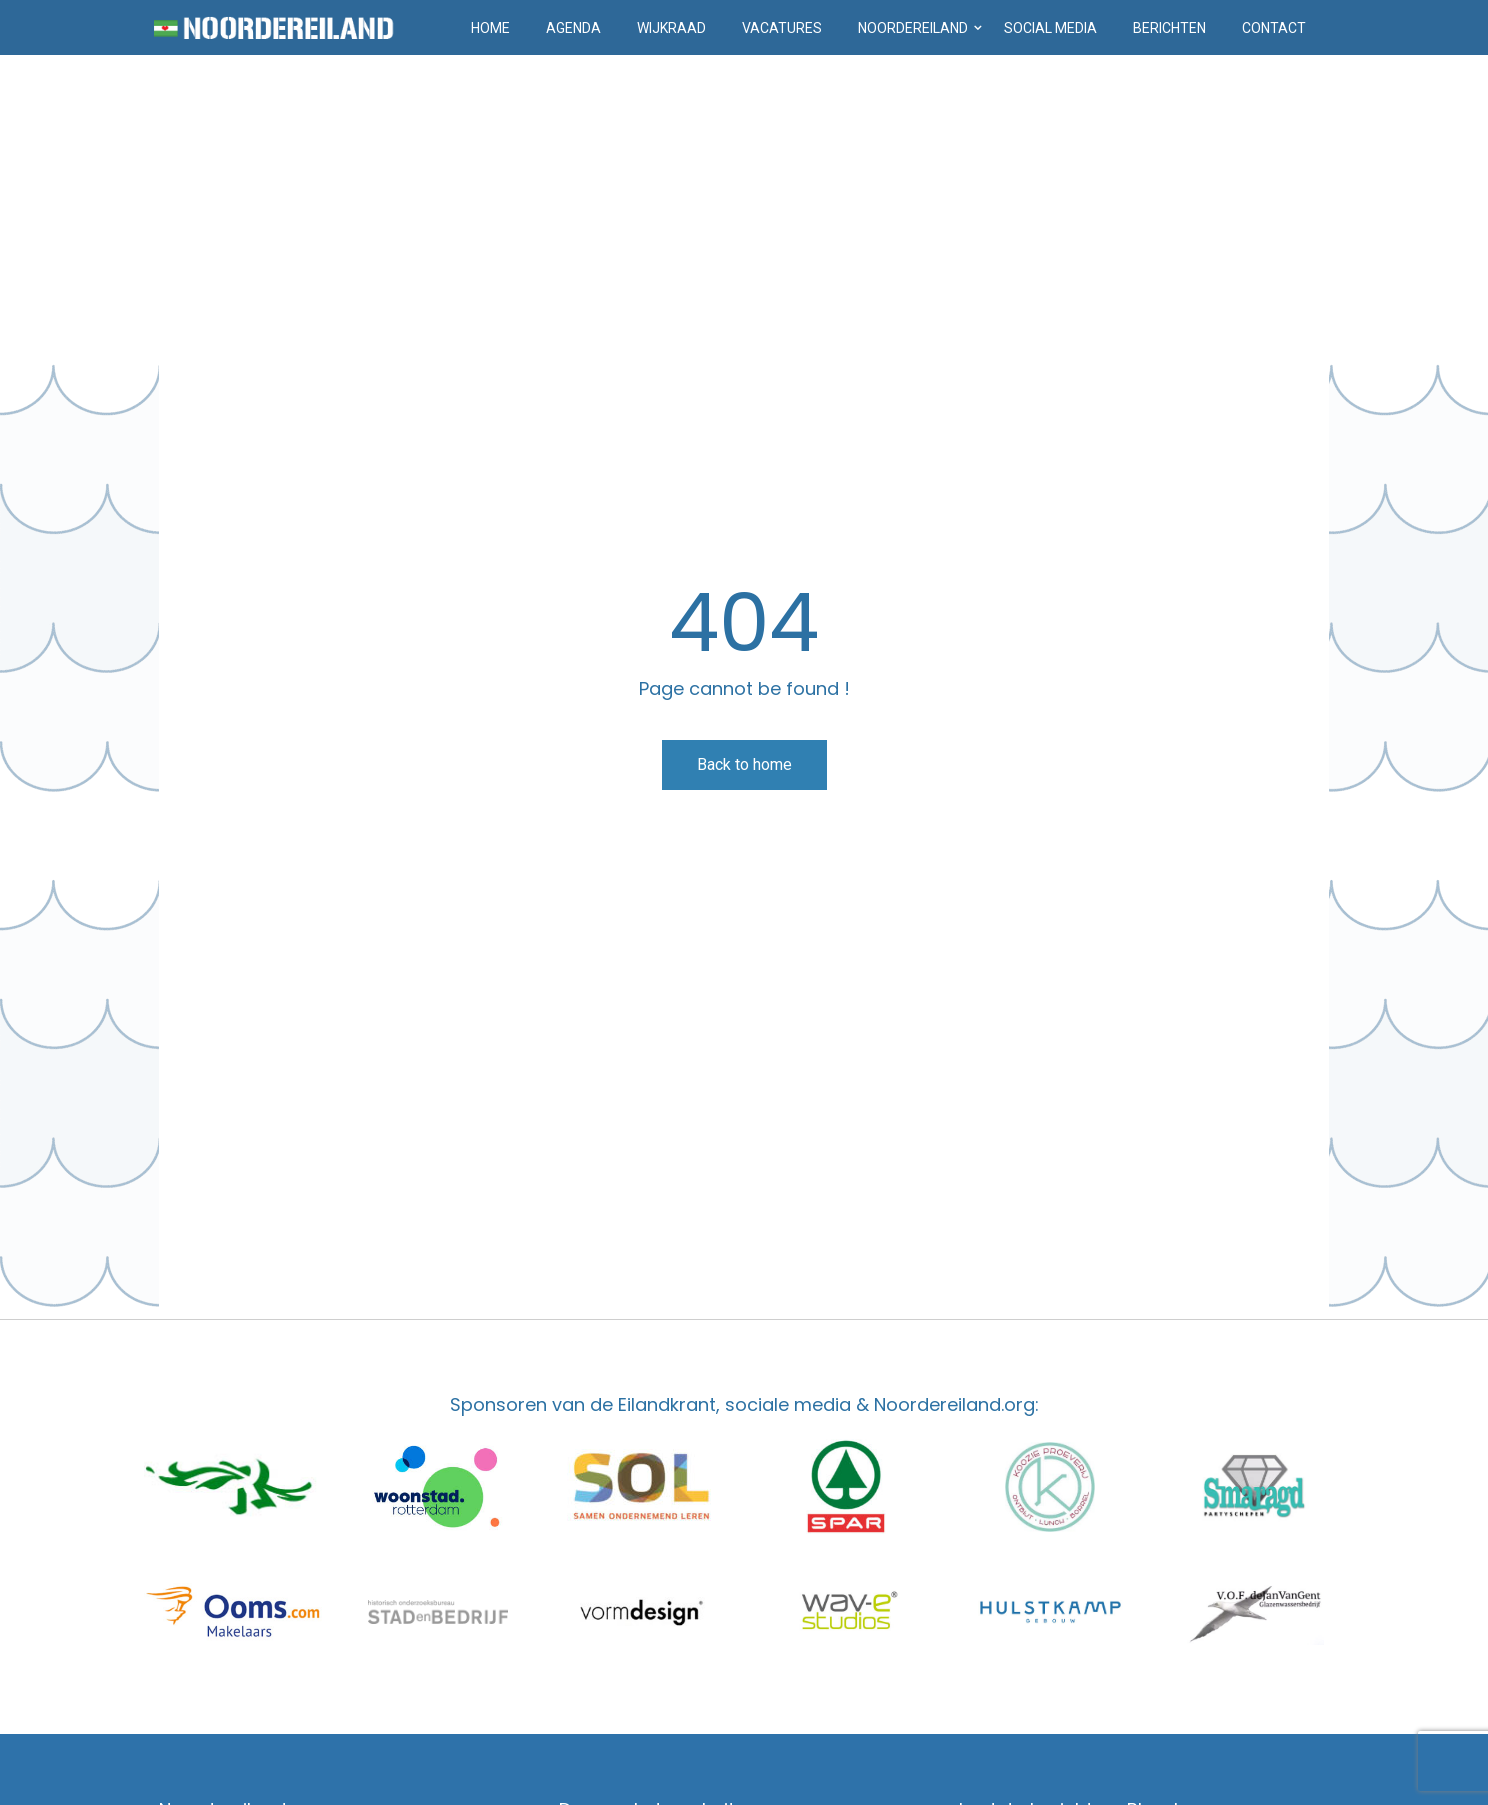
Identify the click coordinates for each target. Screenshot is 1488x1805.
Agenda (573, 28)
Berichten (1169, 28)
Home (490, 28)
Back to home (744, 764)
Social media (1050, 28)
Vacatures (782, 28)
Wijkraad (671, 28)
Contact (1274, 28)
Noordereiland (913, 28)
